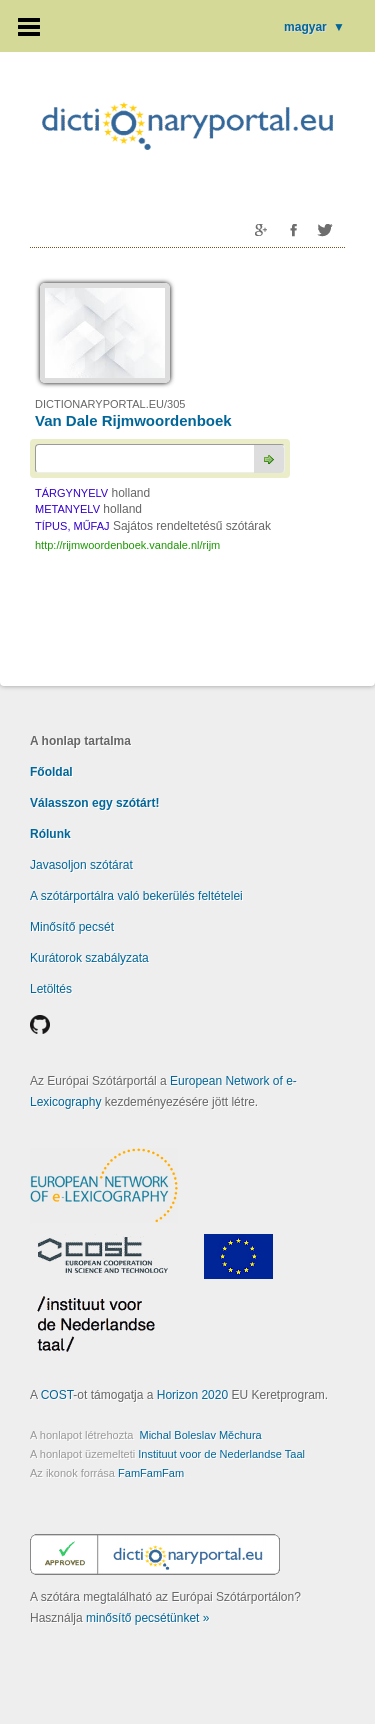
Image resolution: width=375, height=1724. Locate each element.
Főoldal (51, 772)
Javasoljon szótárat (81, 865)
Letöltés (51, 989)
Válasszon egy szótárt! (94, 803)
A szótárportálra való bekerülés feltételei (136, 896)
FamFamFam (151, 1473)
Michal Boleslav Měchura (200, 1435)
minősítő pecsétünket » (147, 1618)
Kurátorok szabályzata (89, 958)
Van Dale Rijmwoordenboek (133, 420)
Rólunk (50, 834)
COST (57, 1395)
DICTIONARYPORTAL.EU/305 (110, 404)
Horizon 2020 (192, 1395)
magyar (314, 27)
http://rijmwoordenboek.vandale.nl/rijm (127, 545)
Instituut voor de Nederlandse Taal (221, 1454)
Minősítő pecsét (72, 927)
